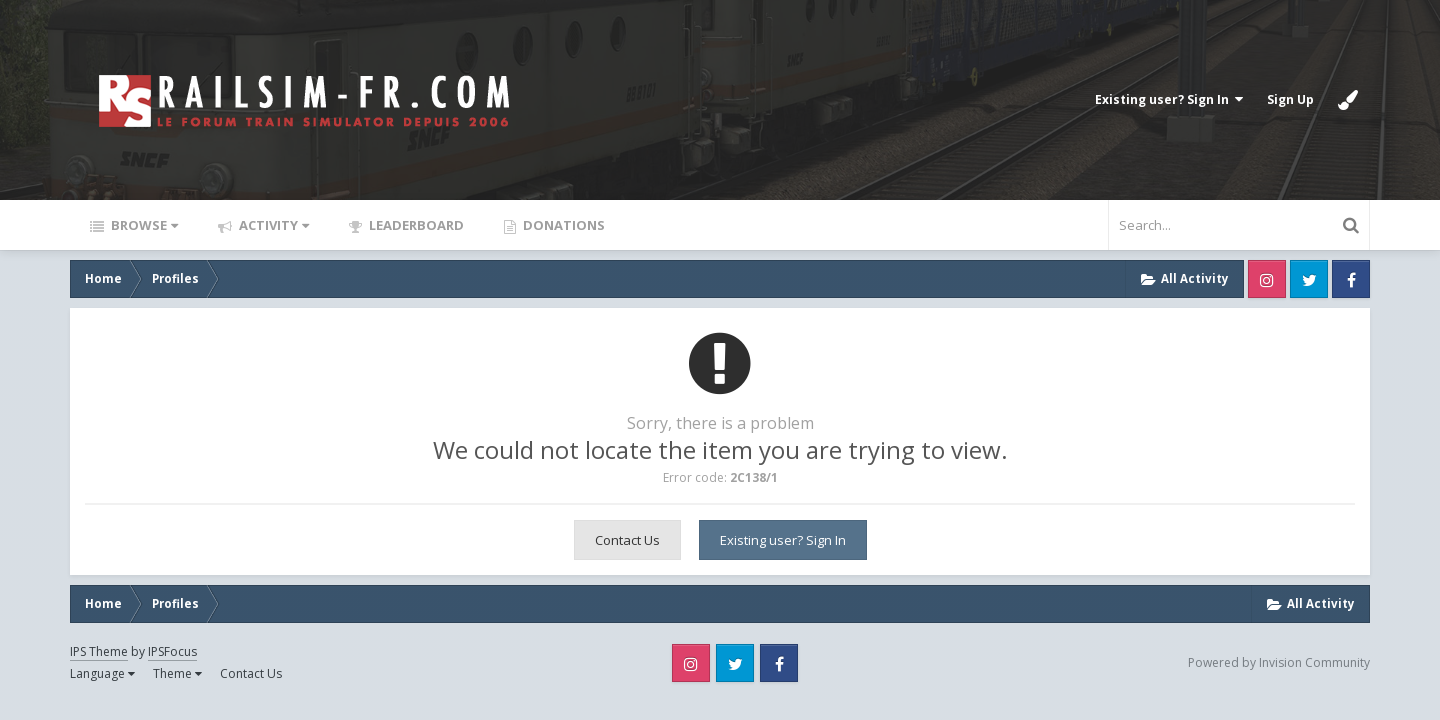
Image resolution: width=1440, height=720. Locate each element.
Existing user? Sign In (1169, 99)
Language (102, 673)
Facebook (1351, 279)
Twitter (1309, 279)
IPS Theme (99, 651)
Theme (177, 673)
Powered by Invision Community (1279, 662)
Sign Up (1290, 99)
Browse (143, 225)
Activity (272, 225)
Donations (562, 225)
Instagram (1267, 279)
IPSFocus (172, 651)
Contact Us (627, 540)
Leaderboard (415, 225)
